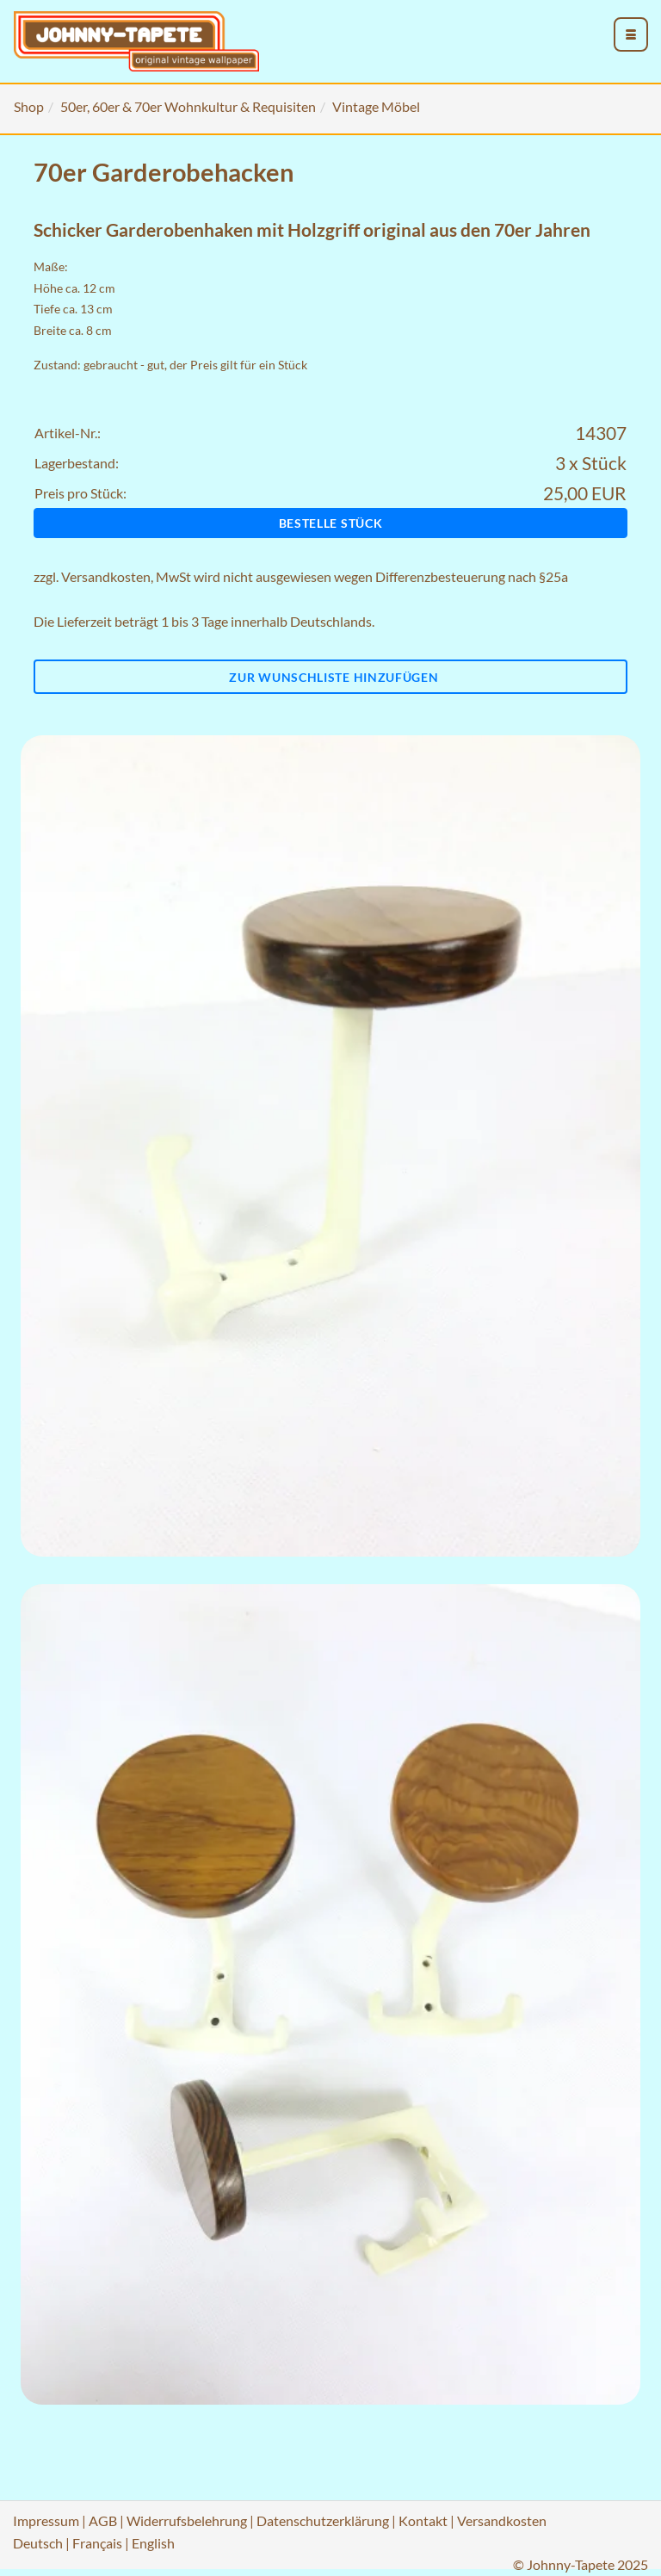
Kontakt (423, 2520)
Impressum (46, 2520)
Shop (29, 106)
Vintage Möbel (376, 106)
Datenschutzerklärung (322, 2520)
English (153, 2543)
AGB (103, 2520)
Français (97, 2543)
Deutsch (38, 2543)
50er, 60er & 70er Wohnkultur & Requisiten (188, 106)
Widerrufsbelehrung (187, 2520)
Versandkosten (106, 576)
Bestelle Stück (331, 523)
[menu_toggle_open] (631, 34)
